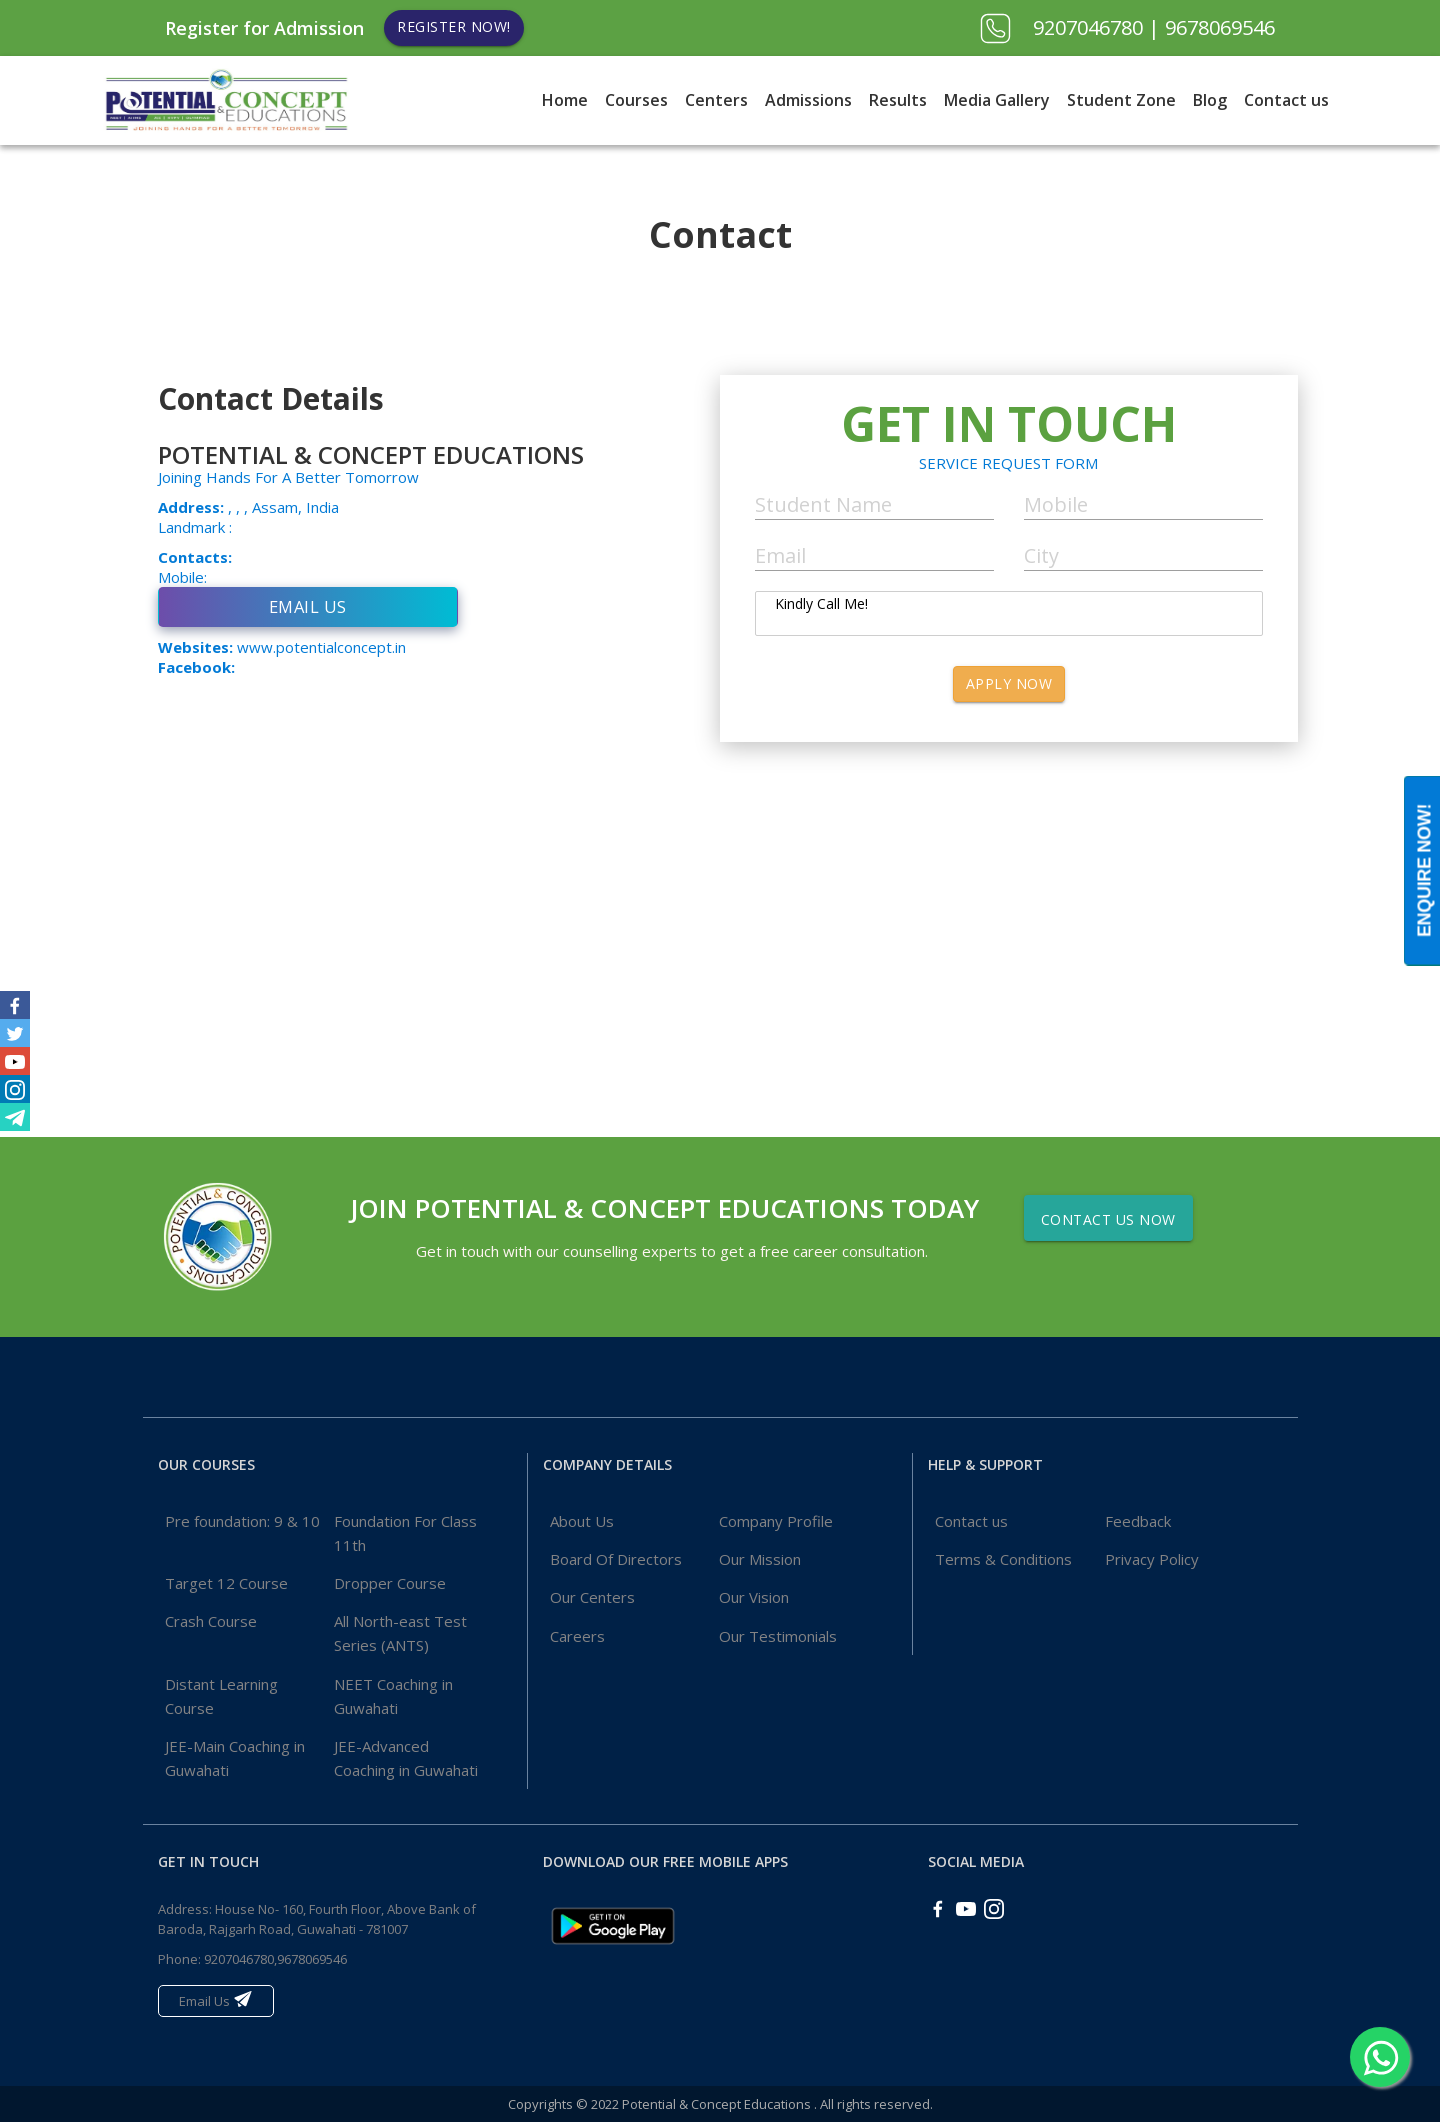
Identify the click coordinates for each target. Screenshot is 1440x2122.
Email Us (308, 606)
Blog (1210, 100)
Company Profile (776, 1521)
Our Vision (754, 1597)
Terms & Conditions (1003, 1559)
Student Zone (1121, 100)
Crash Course (211, 1621)
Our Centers (592, 1597)
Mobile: (182, 577)
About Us (582, 1521)
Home (565, 100)
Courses (636, 100)
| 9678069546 (1211, 27)
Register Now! (454, 26)
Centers (716, 100)
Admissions (808, 100)
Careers (577, 1636)
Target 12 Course (226, 1583)
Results (898, 100)
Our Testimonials (778, 1636)
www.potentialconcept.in (321, 647)
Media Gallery (997, 100)
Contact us (1286, 100)
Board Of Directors (616, 1559)
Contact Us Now (1108, 1219)
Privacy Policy (1152, 1559)
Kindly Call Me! (1009, 613)
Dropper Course (390, 1583)
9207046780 (1090, 27)
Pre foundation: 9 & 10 (242, 1521)
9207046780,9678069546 (275, 1959)
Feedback (1138, 1521)
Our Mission (760, 1559)
